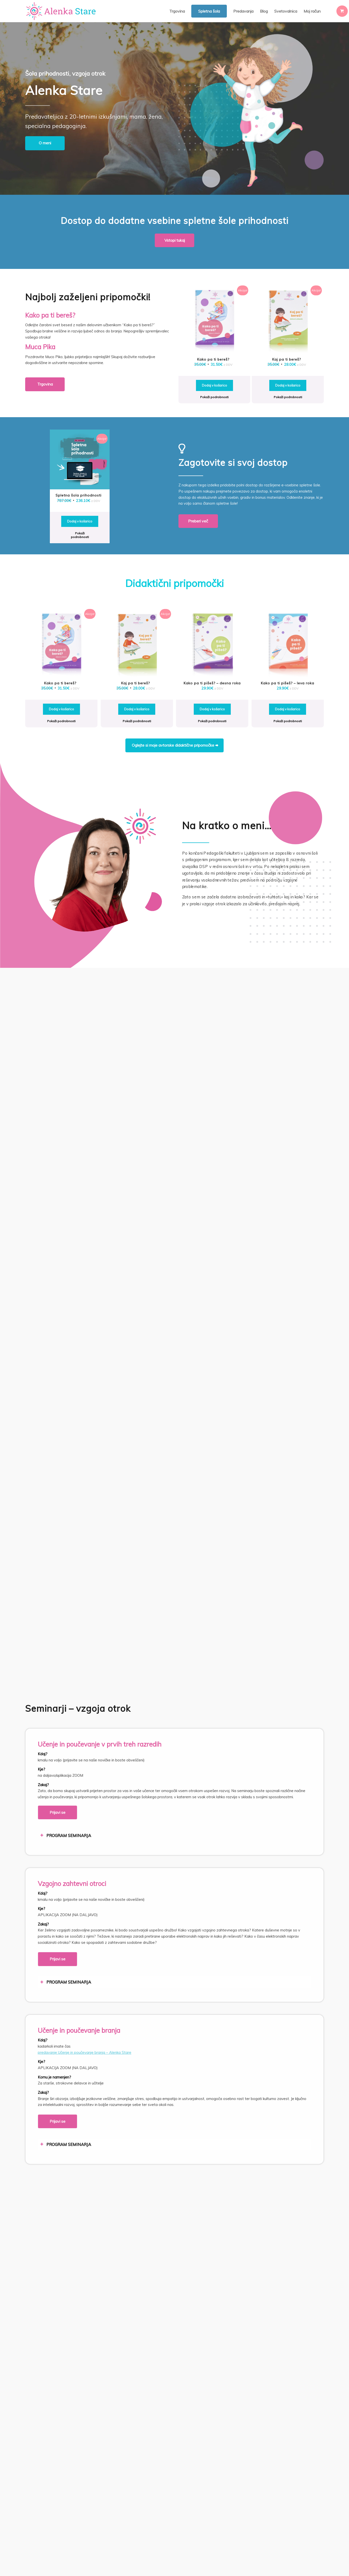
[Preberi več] (198, 521)
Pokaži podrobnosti (214, 397)
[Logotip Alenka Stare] (61, 11)
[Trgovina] (45, 384)
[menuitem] (177, 11)
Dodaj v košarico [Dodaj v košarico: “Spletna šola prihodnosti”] (79, 521)
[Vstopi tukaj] (174, 240)
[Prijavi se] (87, 1807)
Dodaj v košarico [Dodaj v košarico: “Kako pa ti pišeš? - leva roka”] (287, 709)
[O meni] (45, 143)
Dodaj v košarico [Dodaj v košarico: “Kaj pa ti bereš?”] (287, 385)
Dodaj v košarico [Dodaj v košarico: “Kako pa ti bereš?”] (214, 385)
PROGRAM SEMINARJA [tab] (93, 1824)
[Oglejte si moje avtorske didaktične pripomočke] (174, 745)
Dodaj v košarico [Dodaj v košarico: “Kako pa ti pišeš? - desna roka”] (212, 709)
